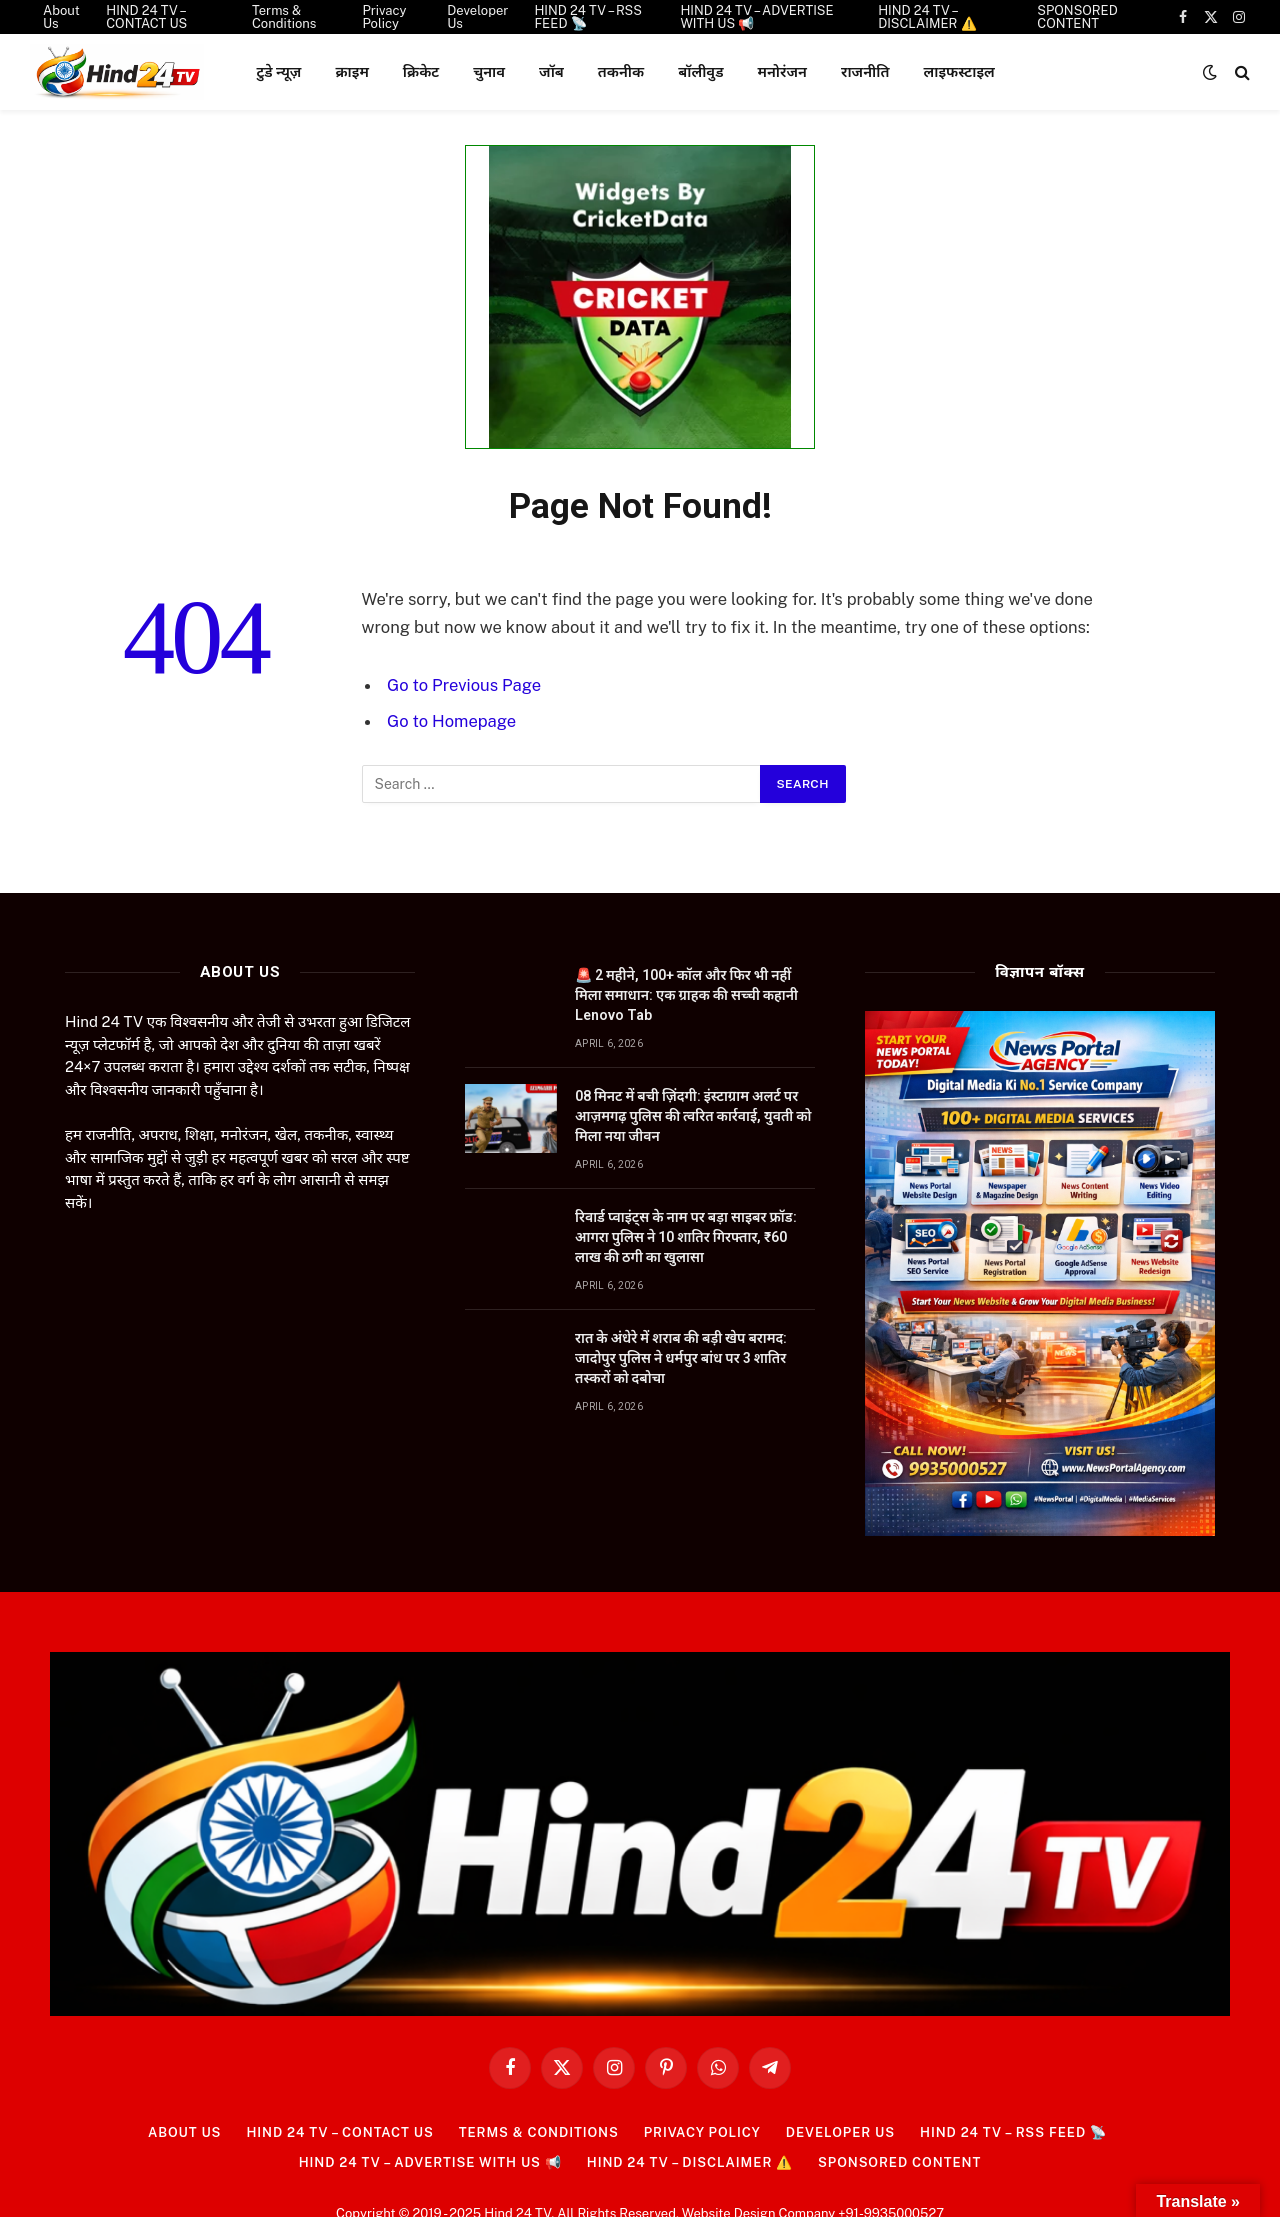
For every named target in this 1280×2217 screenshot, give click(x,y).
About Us (184, 2132)
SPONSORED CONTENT (899, 2162)
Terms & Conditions (539, 2132)
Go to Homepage (451, 721)
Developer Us (840, 2132)
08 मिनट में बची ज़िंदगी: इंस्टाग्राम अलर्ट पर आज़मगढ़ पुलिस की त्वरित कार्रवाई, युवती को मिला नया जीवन (693, 1116)
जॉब (551, 71)
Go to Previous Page (464, 685)
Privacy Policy (702, 2132)
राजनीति (865, 71)
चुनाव (489, 71)
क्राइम (351, 71)
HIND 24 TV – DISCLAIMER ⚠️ (690, 2162)
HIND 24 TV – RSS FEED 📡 (1013, 2132)
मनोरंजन (782, 71)
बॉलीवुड (700, 71)
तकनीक (621, 71)
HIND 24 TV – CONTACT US (339, 2132)
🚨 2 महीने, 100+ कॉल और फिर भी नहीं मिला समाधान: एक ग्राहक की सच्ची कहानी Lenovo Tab (686, 995)
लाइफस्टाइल (958, 71)
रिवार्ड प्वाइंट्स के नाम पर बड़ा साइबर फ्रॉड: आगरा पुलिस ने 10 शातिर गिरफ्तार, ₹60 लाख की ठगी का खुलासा (686, 1237)
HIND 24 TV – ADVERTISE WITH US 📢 (430, 2162)
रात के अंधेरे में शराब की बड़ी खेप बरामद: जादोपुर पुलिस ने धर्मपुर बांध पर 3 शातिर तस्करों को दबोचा (681, 1358)
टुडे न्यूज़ (278, 71)
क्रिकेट (421, 71)
